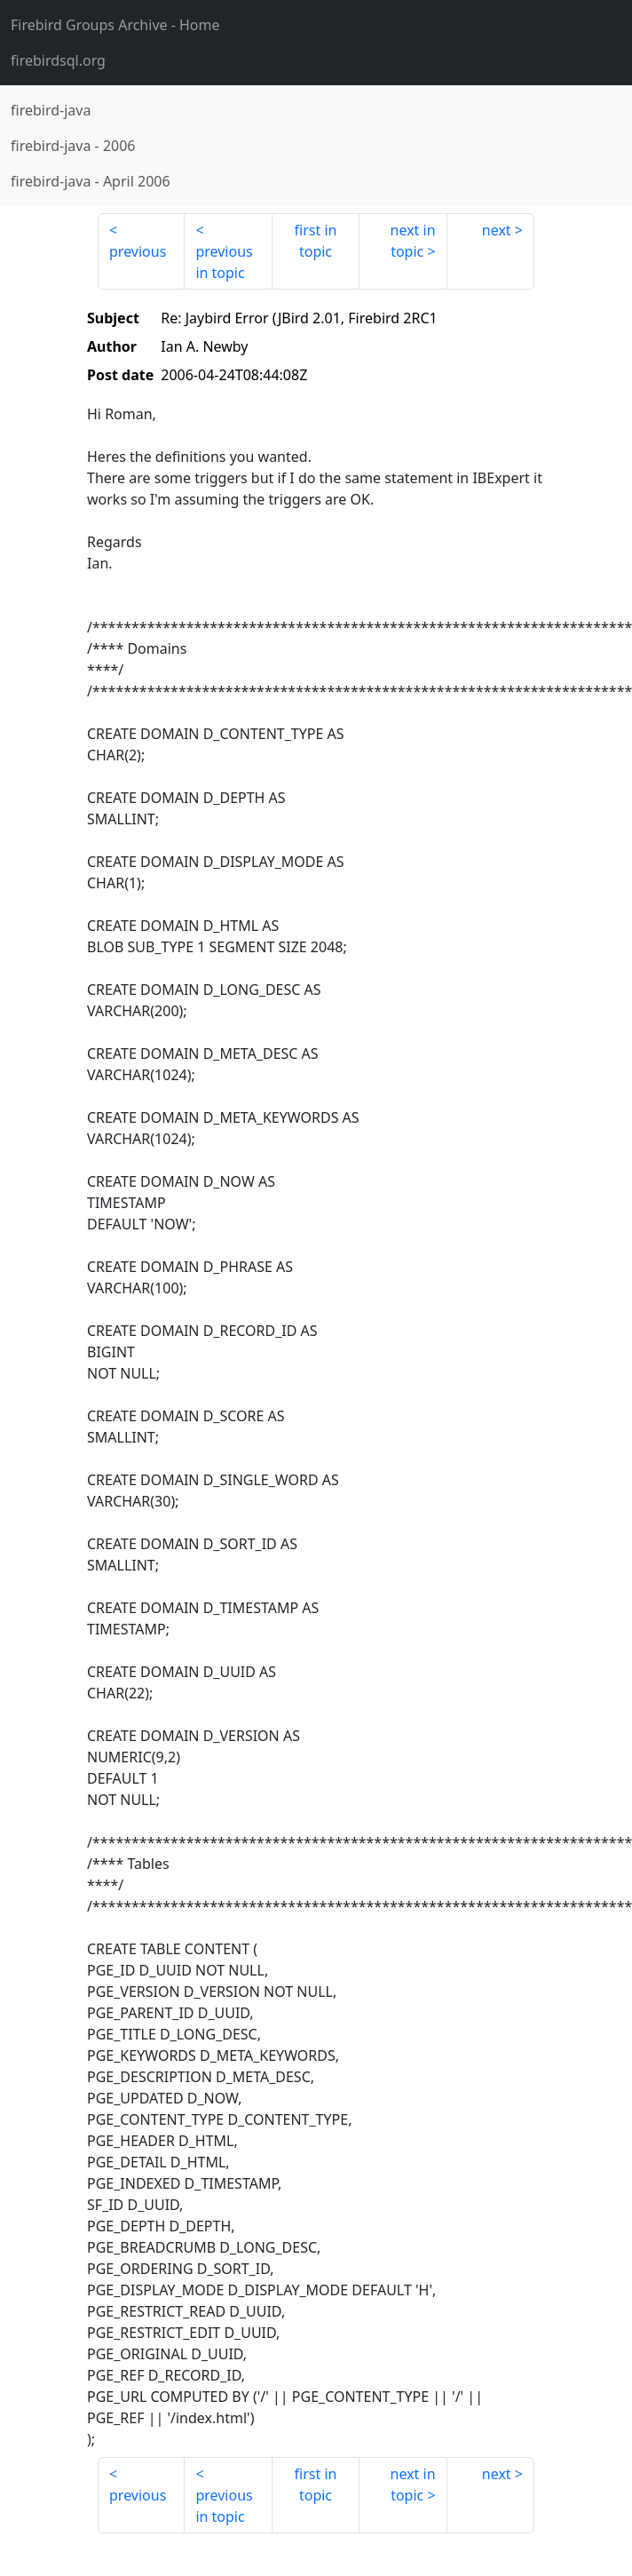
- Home (115, 25)
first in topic (316, 240)
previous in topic (223, 262)
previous (137, 251)
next (496, 230)
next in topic (413, 240)
